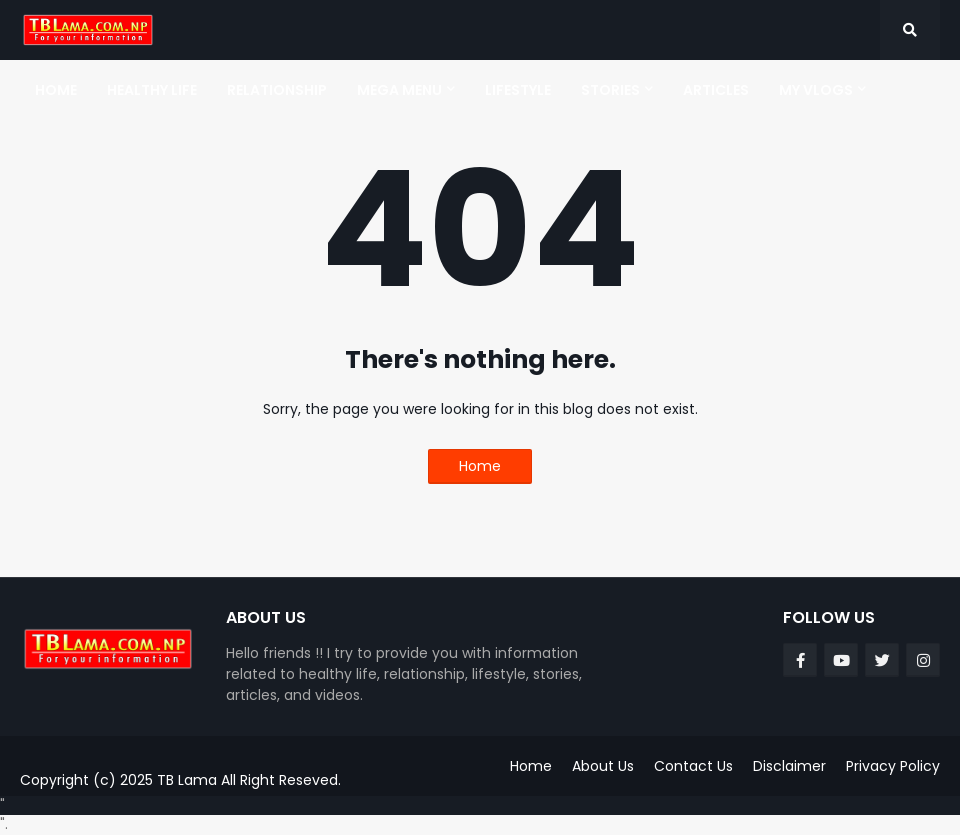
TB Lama (187, 780)
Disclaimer (789, 766)
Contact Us (693, 766)
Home (480, 466)
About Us (603, 766)
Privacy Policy (893, 766)
